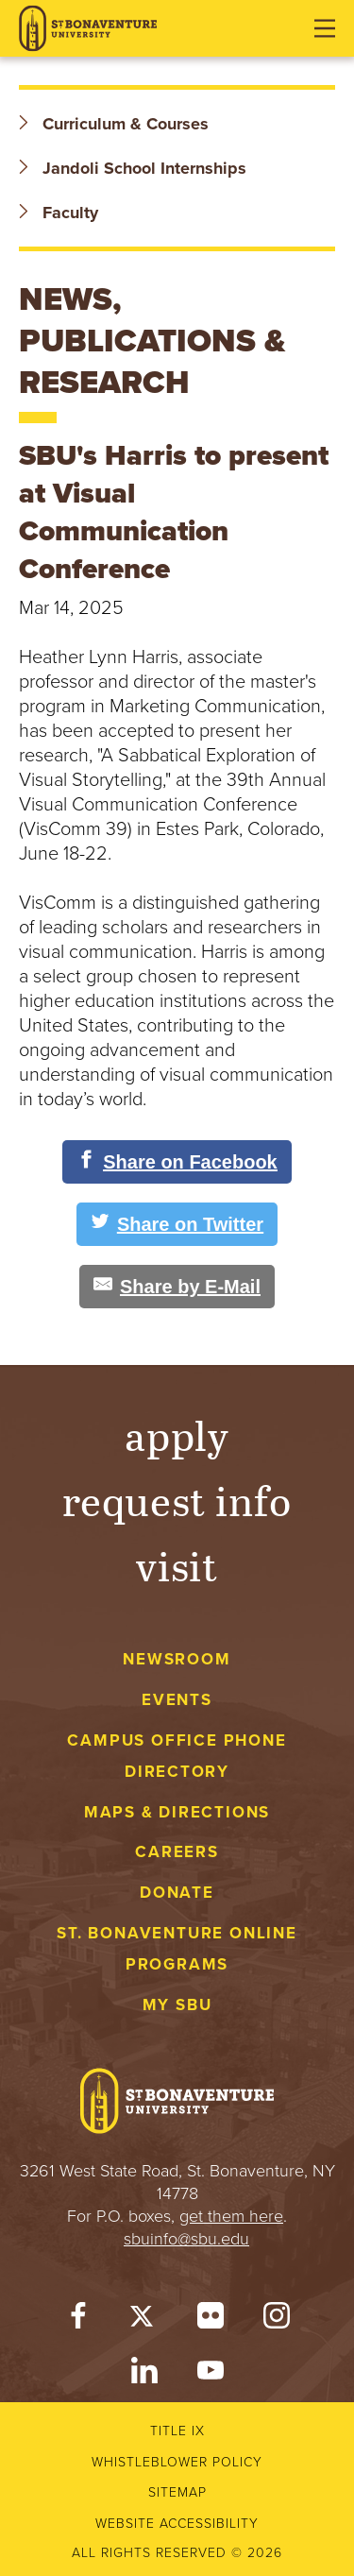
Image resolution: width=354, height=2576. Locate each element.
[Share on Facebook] (177, 1162)
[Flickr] (210, 2320)
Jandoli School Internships (132, 168)
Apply (177, 1434)
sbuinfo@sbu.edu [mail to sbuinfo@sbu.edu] (186, 2238)
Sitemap (177, 2492)
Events (177, 1700)
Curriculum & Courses (114, 123)
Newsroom (176, 1659)
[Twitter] (144, 2320)
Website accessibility (177, 2524)
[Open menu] (324, 28)
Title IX (177, 2431)
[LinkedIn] (144, 2375)
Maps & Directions (177, 1812)
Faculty (58, 212)
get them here (231, 2216)
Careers (177, 1852)
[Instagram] (276, 2320)
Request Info (177, 1499)
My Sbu (177, 2005)
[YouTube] (210, 2375)
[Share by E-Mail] (177, 1286)
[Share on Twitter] (177, 1224)
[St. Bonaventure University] (88, 29)
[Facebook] (78, 2320)
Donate (177, 1892)
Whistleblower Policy (177, 2462)
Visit (177, 1565)
